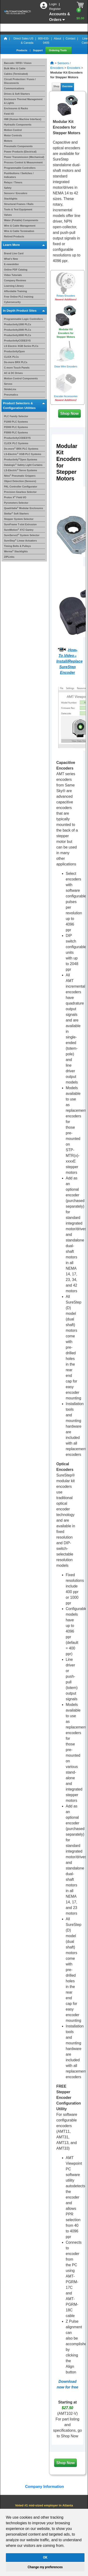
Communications (14, 88)
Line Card (85, 40)
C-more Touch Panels (17, 367)
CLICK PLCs (11, 356)
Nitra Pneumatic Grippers (19, 475)
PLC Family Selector (16, 416)
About (57, 38)
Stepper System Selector (19, 519)
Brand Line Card (13, 253)
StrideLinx (10, 389)
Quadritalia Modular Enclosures (23, 508)
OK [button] (45, 2557)
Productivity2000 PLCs (17, 329)
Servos (8, 383)
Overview (67, 86)
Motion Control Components (21, 378)
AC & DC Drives (13, 373)
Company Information (44, 2487)
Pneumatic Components (18, 146)
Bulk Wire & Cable (15, 68)
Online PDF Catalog (15, 269)
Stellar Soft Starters (16, 513)
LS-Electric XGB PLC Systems (22, 454)
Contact (70, 38)
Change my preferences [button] (45, 2567)
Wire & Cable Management (19, 225)
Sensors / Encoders (15, 193)
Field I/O (9, 113)
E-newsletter (11, 264)
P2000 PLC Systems (16, 427)
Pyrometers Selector (16, 502)
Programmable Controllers (19, 167)
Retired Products (14, 236)
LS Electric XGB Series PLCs (21, 346)
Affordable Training (15, 291)
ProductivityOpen (14, 351)
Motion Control (13, 130)
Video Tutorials (13, 275)
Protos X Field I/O (15, 497)
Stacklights (10, 198)
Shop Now (69, 414)
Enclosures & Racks (16, 108)
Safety (7, 187)
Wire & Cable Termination (19, 231)
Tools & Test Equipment (18, 209)
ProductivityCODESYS (17, 340)
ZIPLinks (9, 556)
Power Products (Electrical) (20, 151)
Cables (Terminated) (16, 73)
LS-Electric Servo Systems (20, 470)
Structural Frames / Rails (19, 204)
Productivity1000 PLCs (17, 324)
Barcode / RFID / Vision (17, 63)
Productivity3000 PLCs (17, 335)
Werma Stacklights (16, 551)
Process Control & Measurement (23, 162)
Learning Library (14, 285)
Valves (8, 214)
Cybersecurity (12, 302)
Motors (8, 140)
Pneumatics (11, 394)
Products (22, 50)
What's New (11, 258)
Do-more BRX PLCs (15, 362)
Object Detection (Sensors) (20, 481)
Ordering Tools (58, 50)
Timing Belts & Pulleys (17, 546)
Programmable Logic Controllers (23, 319)
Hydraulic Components (17, 124)
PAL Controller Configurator (20, 486)
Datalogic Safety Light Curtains (23, 464)
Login (53, 4)
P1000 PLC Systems (16, 421)
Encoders (73, 68)
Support (38, 50)
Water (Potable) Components (21, 220)
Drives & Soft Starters (17, 93)
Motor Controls (13, 135)
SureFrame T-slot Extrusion (20, 524)
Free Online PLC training (18, 296)
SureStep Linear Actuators (20, 540)
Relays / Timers (13, 182)
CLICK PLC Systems (16, 443)
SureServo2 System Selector (21, 535)
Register (55, 9)
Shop (56, 86)
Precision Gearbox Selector (20, 492)
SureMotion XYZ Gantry (19, 529)
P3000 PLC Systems (16, 432)
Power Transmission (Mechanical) (24, 157)
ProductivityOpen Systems (20, 459)
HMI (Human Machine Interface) (22, 119)
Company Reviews (15, 280)
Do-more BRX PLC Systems (21, 448)
